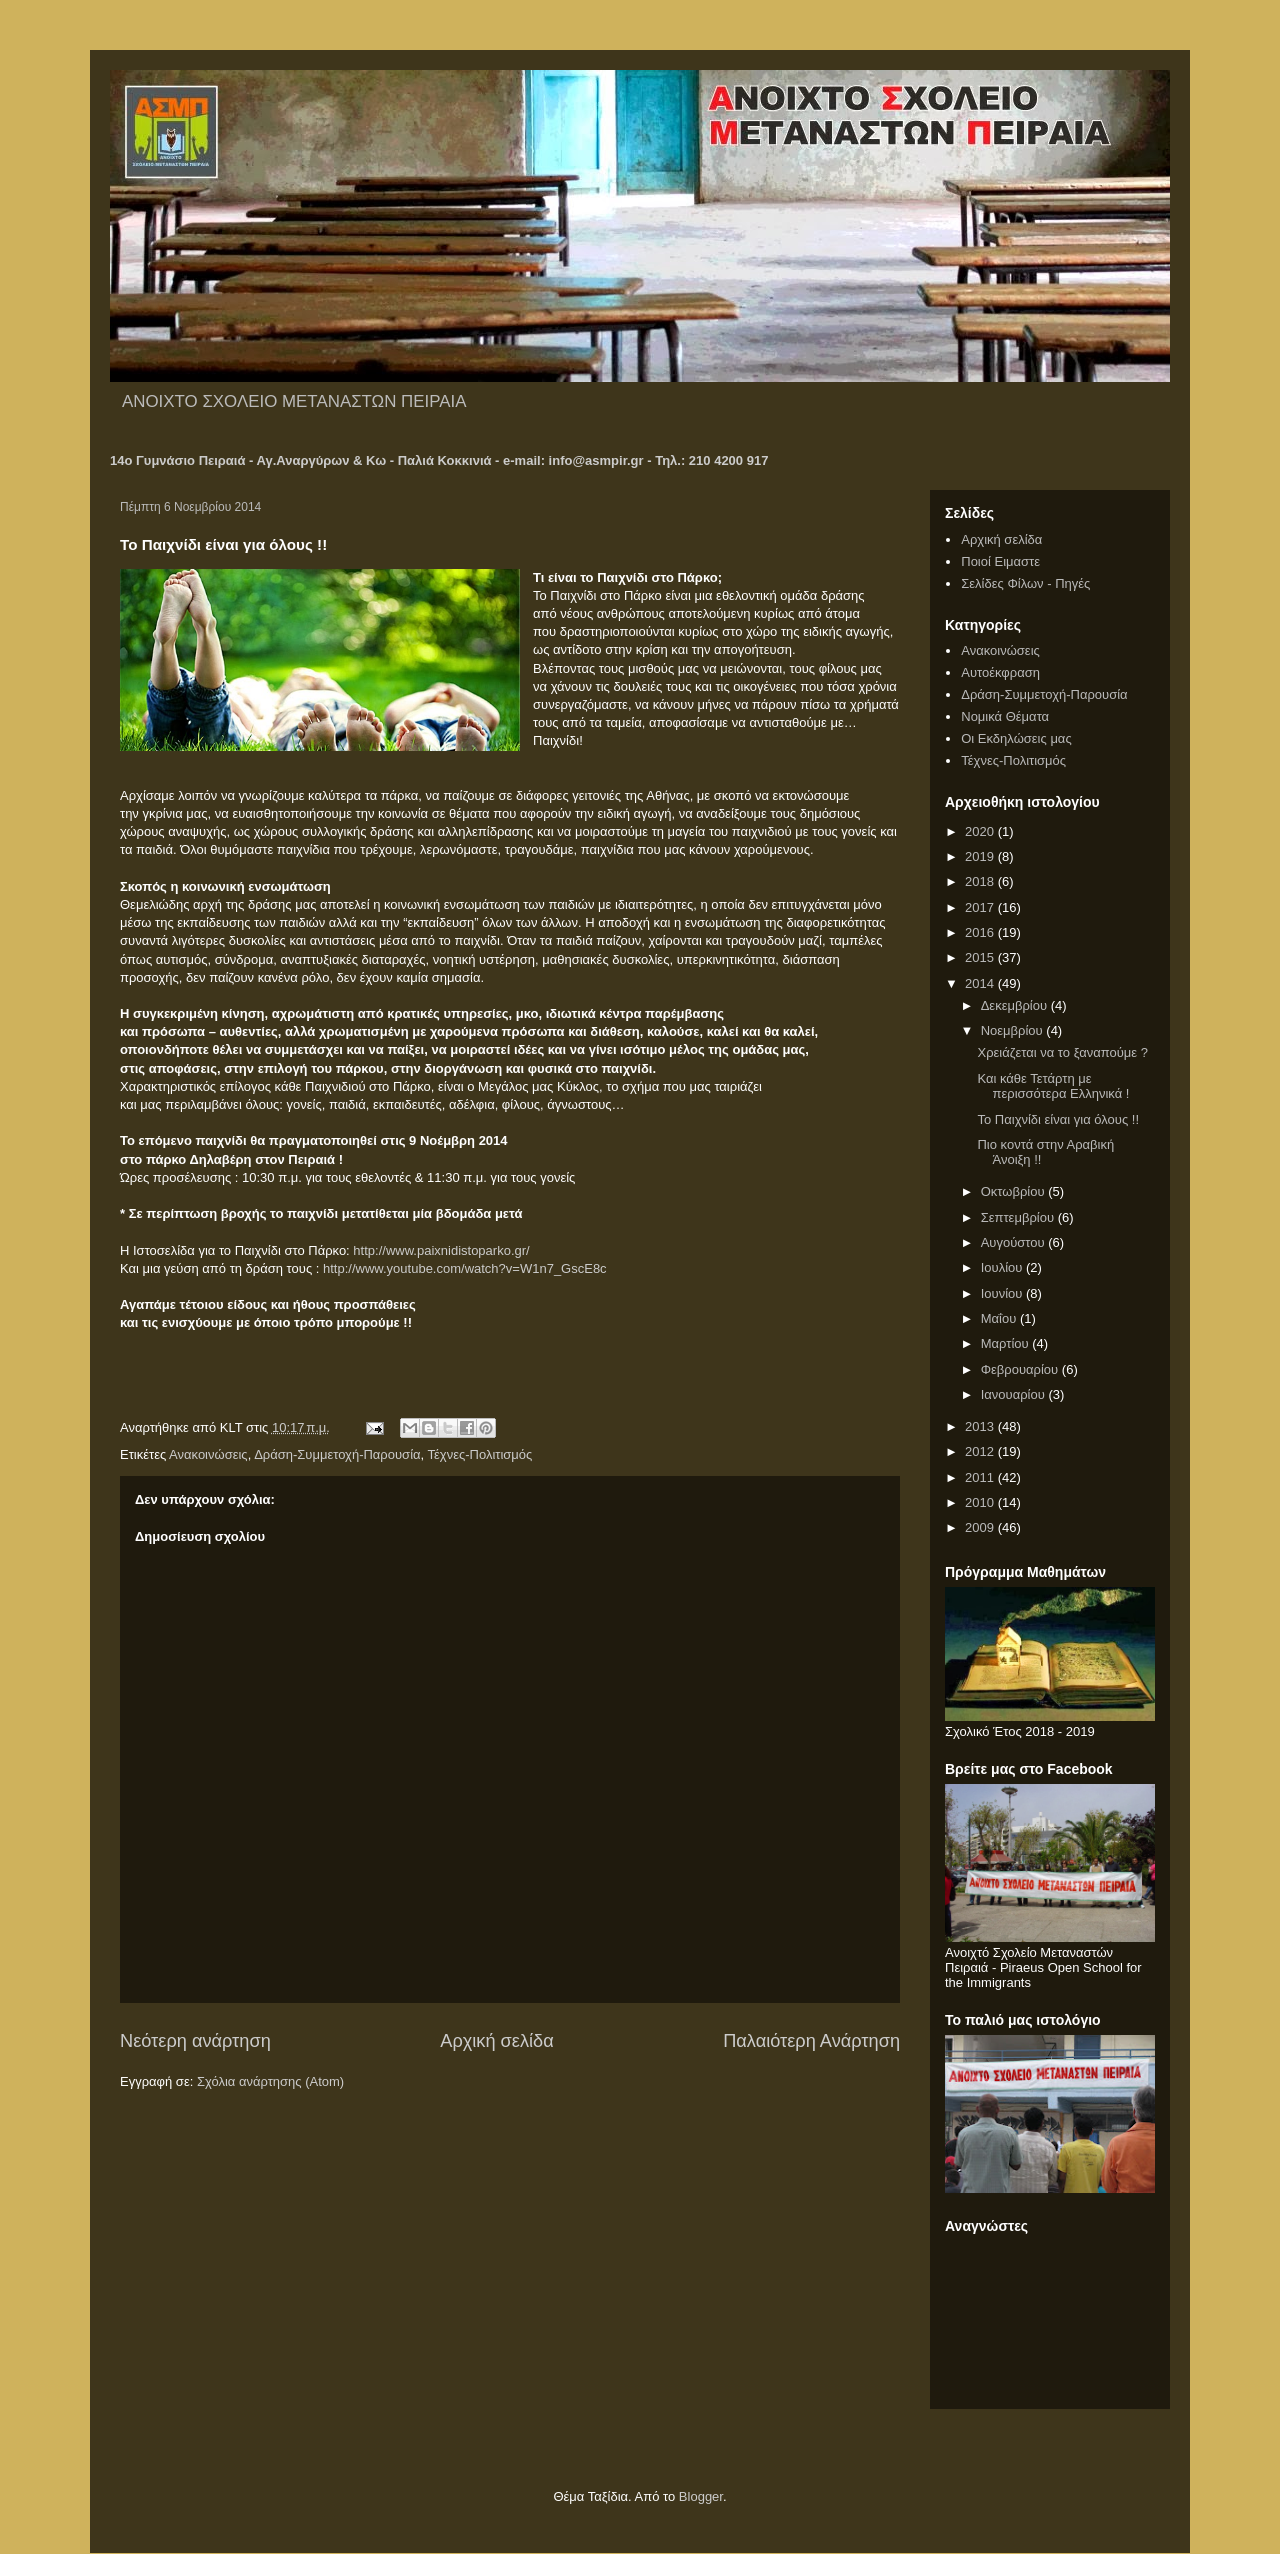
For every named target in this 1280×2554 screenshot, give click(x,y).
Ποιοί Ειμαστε (1000, 561)
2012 (981, 1451)
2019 (981, 856)
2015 (981, 957)
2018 (981, 881)
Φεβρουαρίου (1021, 1369)
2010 (981, 1502)
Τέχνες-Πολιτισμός (480, 1454)
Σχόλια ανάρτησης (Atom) (270, 2081)
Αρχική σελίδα (496, 2041)
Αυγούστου (1015, 1242)
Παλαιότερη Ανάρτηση (811, 2041)
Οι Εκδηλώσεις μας (1016, 738)
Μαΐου (1000, 1318)
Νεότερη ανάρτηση (195, 2041)
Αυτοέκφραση (1000, 672)
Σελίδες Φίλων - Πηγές (1025, 583)
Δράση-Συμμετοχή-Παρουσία (337, 1454)
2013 (981, 1426)
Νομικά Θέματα (1005, 716)
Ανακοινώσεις (208, 1454)
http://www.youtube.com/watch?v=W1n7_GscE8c (465, 1268)
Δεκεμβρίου (1016, 1005)
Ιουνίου (1003, 1293)
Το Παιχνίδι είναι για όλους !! (1058, 1119)
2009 (981, 1527)
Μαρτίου (1007, 1343)
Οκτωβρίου (1014, 1191)
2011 (981, 1477)
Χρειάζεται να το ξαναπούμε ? (1062, 1052)
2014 (981, 983)
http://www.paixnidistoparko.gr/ (441, 1250)
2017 (981, 907)
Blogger (701, 2496)
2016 (981, 932)
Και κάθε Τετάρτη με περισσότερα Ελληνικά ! (1053, 1086)
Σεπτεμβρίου (1019, 1217)
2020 (981, 831)
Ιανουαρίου (1015, 1394)
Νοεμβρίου (1014, 1030)
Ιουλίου (1003, 1267)
